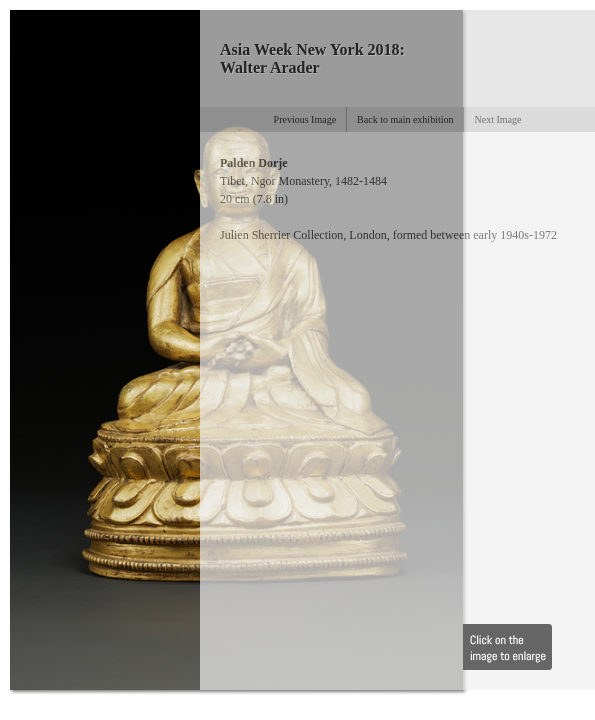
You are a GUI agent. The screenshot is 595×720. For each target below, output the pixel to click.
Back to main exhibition (405, 119)
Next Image (497, 119)
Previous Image (305, 119)
